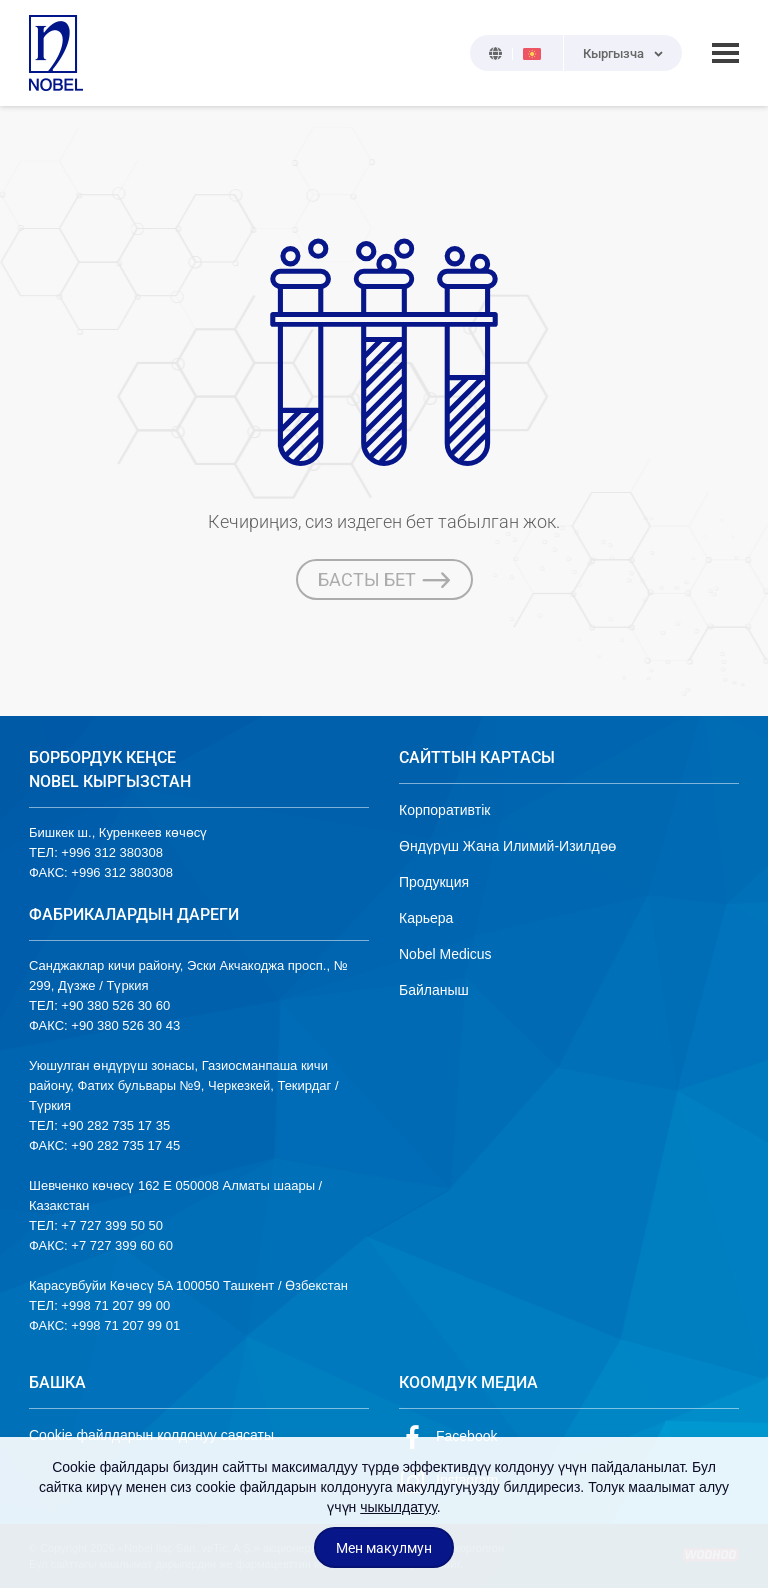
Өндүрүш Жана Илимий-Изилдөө (507, 846)
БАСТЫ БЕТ (384, 580)
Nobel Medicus (445, 954)
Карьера (426, 918)
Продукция (434, 882)
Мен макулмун (384, 1548)
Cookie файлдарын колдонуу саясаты (151, 1435)
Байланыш (434, 990)
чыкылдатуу (398, 1507)
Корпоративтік (444, 810)
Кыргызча (613, 53)
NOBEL (56, 53)
